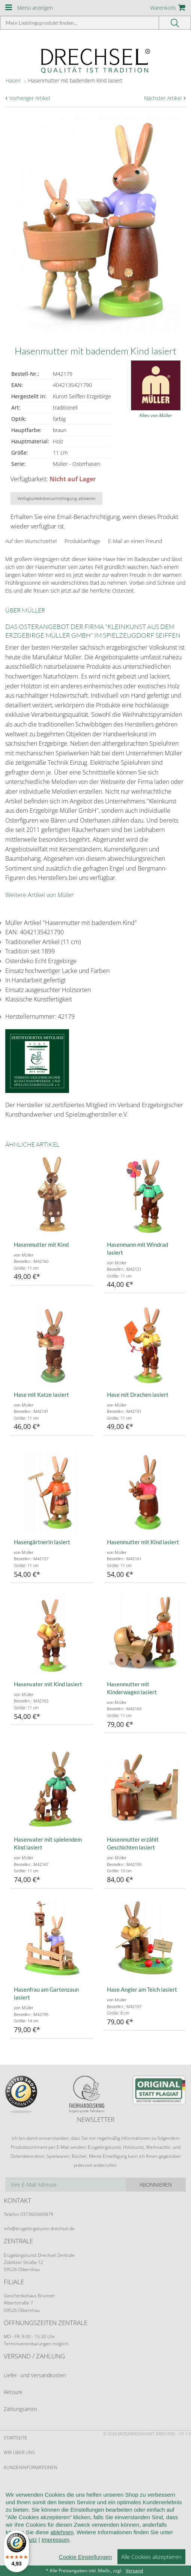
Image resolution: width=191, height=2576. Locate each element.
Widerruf (15, 2496)
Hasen (13, 80)
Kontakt (13, 2511)
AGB (8, 2482)
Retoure (13, 2392)
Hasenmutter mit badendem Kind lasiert (75, 80)
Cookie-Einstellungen (30, 2540)
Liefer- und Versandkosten (35, 2375)
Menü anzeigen (35, 7)
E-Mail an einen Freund (135, 541)
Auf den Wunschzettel (31, 541)
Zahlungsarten (20, 2408)
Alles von (155, 415)
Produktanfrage (82, 541)
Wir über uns (19, 2452)
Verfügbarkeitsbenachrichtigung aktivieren (56, 498)
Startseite (15, 2438)
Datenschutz (19, 2526)
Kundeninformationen (30, 2467)
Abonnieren (156, 2184)
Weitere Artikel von (39, 895)
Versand (134, 2570)
